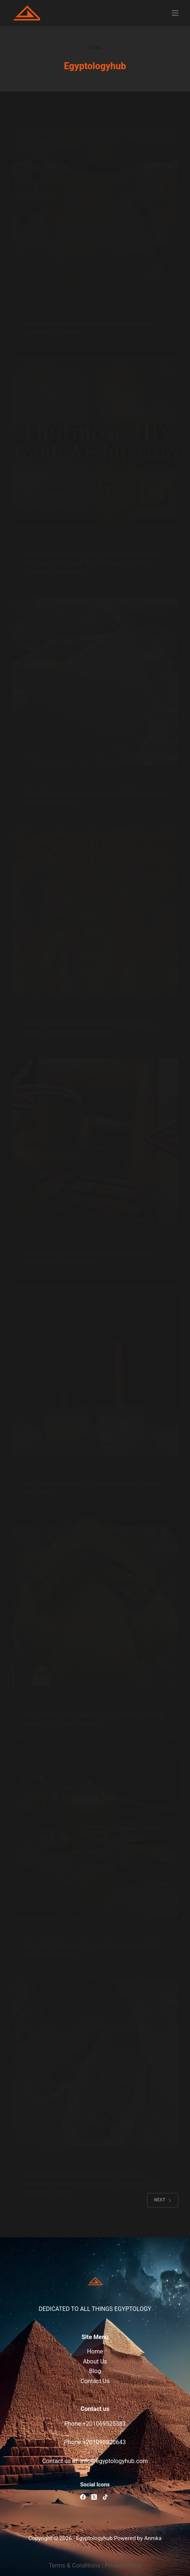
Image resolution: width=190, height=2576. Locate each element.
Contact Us (95, 2381)
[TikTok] (105, 2497)
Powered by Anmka (137, 2538)
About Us (95, 2361)
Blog (95, 2371)
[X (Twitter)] (94, 2497)
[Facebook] (83, 2497)
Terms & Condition (73, 2565)
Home (95, 2351)
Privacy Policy (123, 2565)
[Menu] (175, 13)
